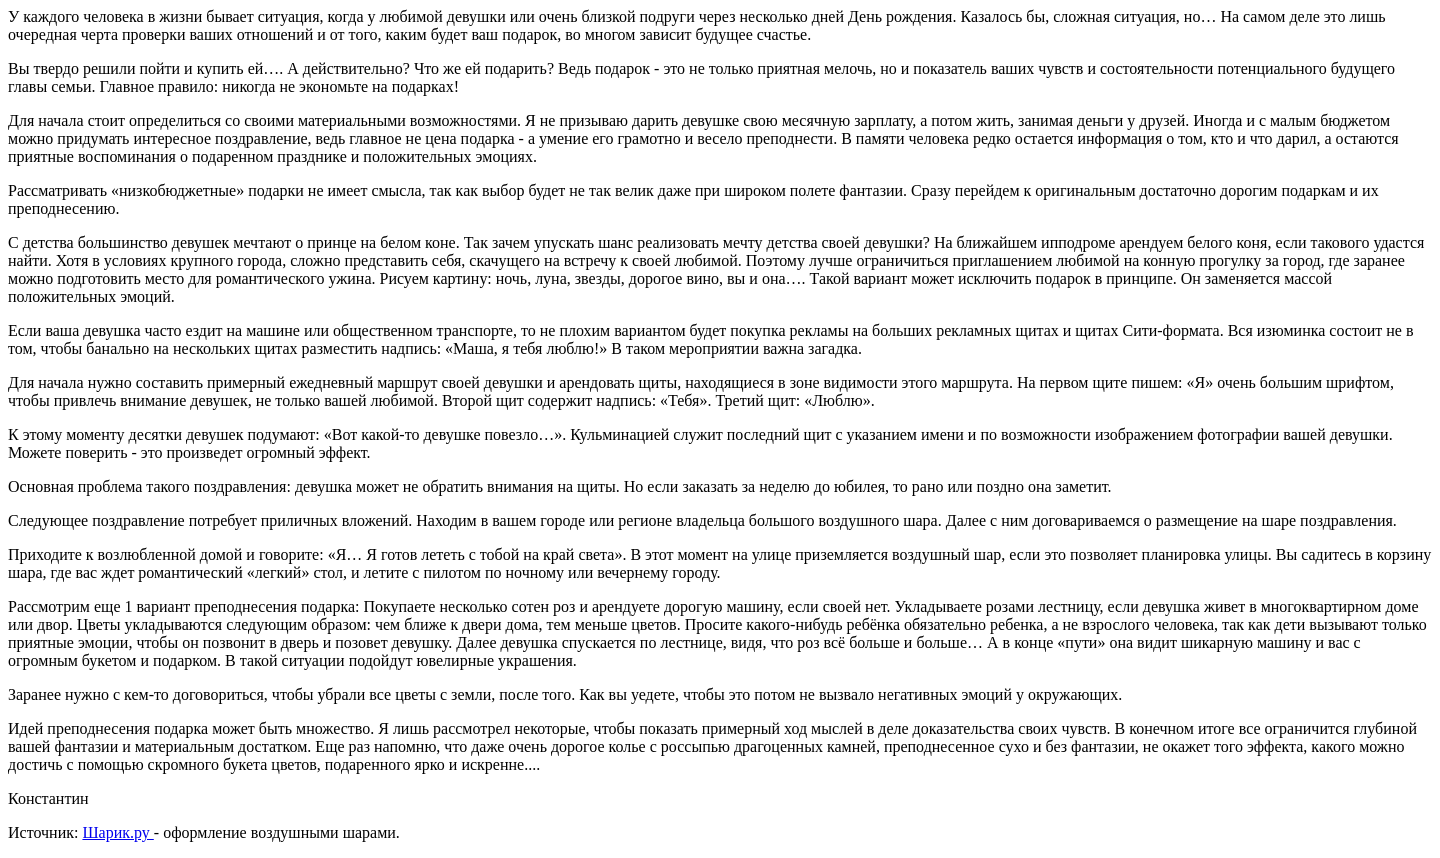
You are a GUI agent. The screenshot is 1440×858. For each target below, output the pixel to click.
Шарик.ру (117, 832)
